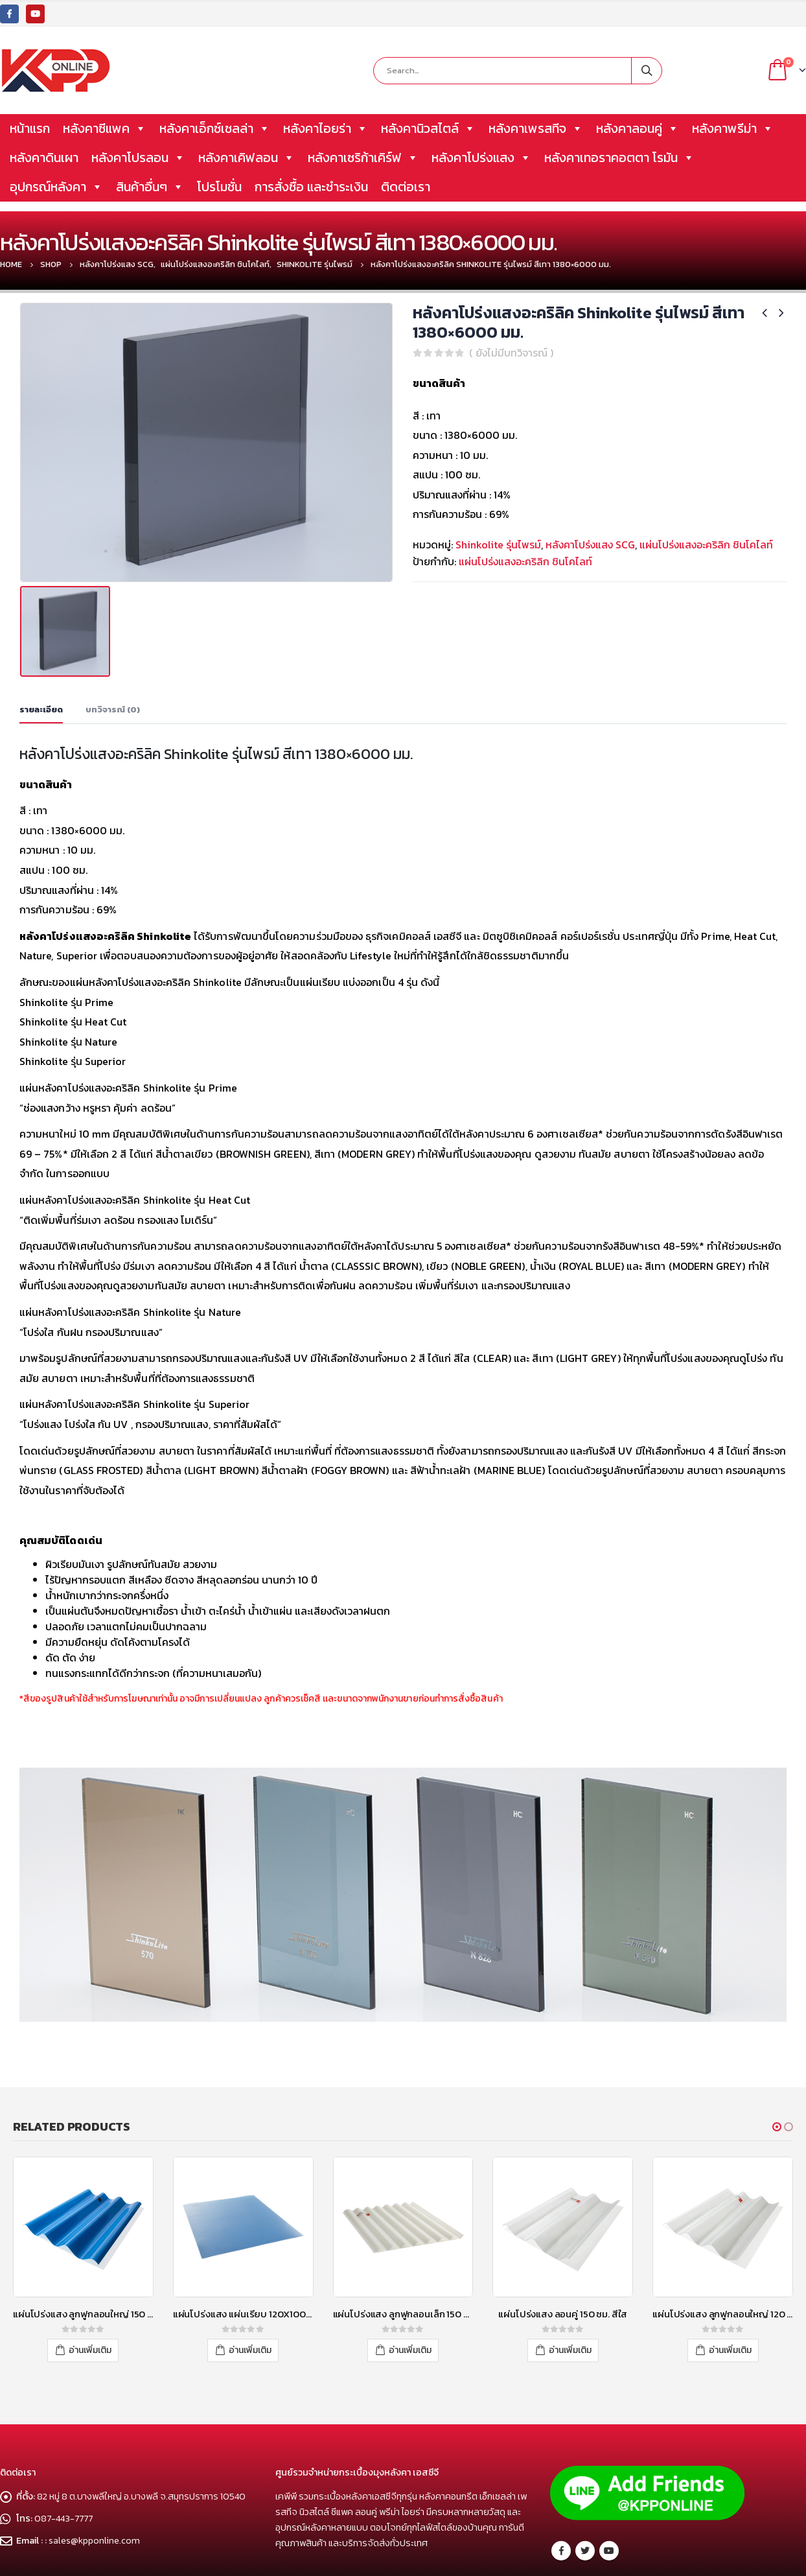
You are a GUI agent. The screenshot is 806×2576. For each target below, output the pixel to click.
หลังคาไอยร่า (325, 128)
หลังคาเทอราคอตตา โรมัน (619, 157)
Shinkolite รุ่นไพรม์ (498, 544)
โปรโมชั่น (219, 186)
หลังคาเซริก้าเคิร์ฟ (363, 157)
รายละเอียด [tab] (41, 656)
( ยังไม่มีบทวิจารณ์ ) (511, 352)
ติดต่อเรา (405, 186)
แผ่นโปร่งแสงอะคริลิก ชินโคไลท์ (706, 544)
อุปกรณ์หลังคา (56, 186)
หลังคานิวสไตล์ (428, 128)
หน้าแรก (30, 128)
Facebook (561, 2469)
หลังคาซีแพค (104, 128)
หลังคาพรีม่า (733, 128)
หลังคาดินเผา (44, 157)
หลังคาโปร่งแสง (481, 157)
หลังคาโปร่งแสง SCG (590, 544)
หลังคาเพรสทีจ (536, 128)
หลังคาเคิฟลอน (246, 157)
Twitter (585, 2469)
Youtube (609, 2469)
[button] (777, 2073)
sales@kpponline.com (94, 2459)
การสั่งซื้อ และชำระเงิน (311, 186)
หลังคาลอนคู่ (637, 128)
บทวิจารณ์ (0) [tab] (113, 656)
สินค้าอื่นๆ (150, 186)
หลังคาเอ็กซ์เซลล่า (214, 128)
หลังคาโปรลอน (138, 157)
